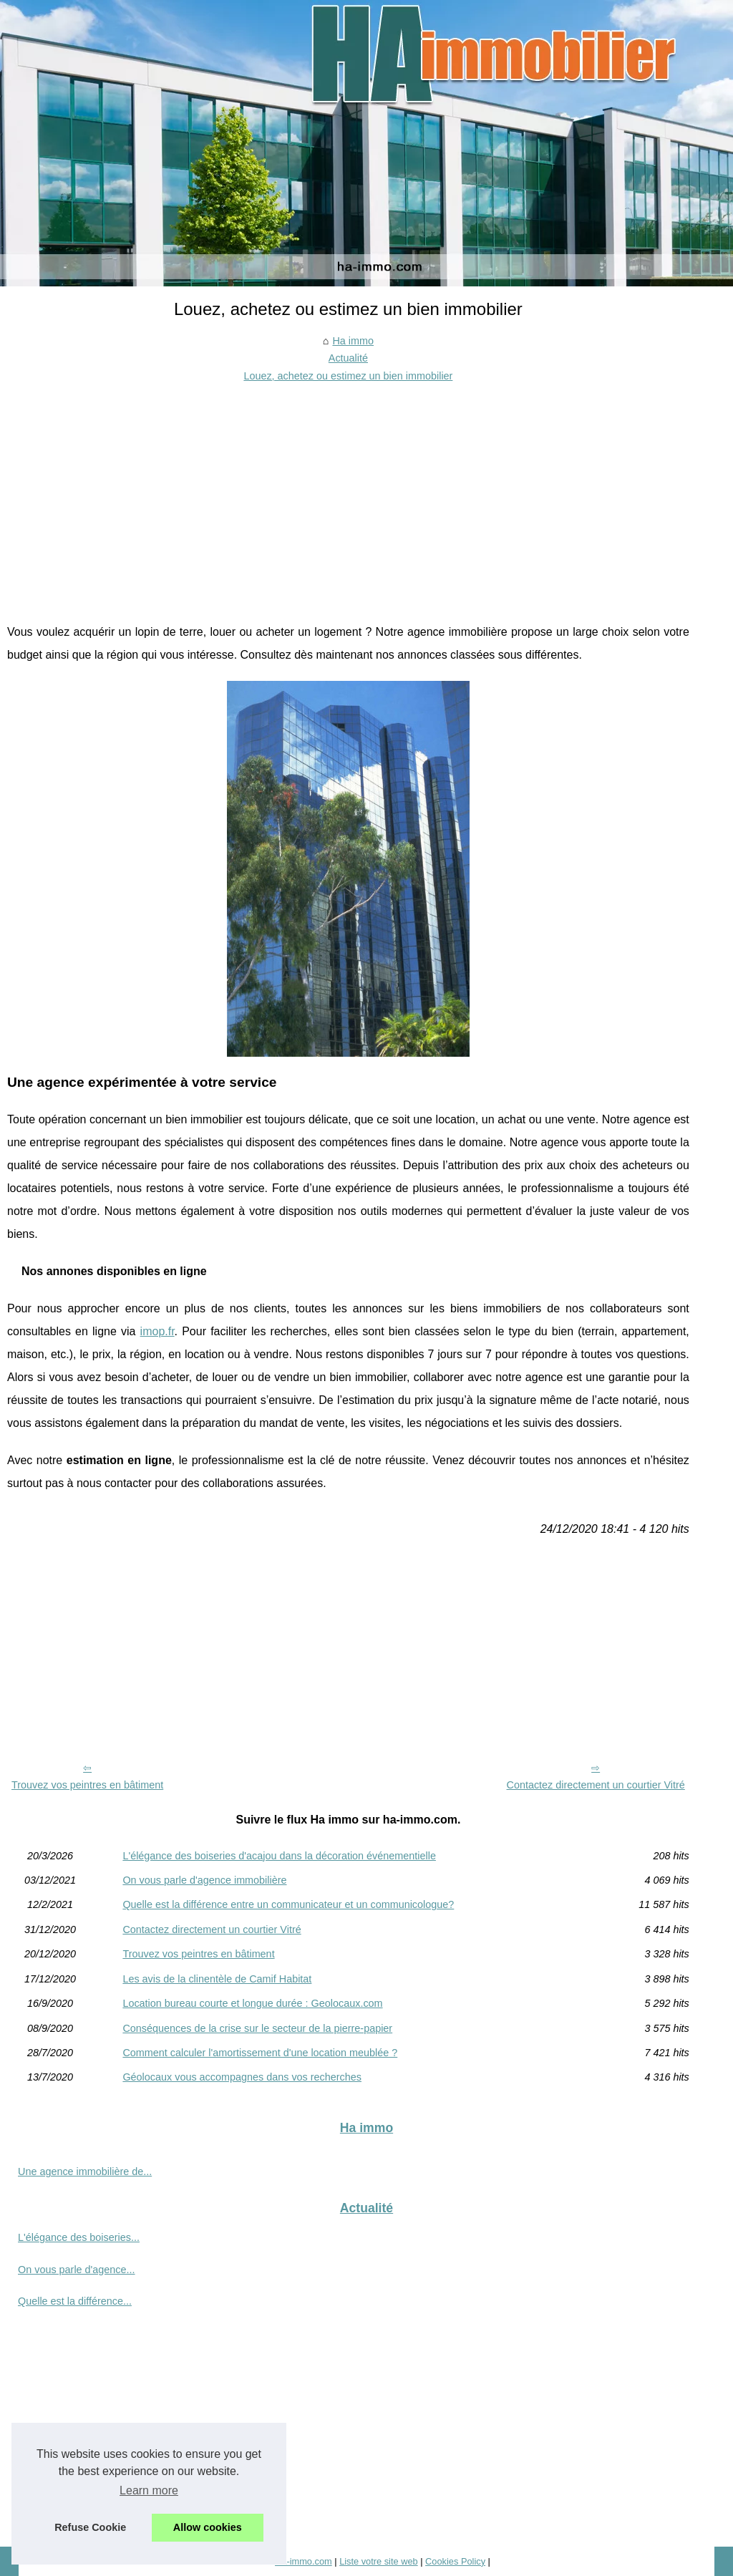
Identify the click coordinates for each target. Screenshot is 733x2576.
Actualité (348, 358)
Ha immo (353, 341)
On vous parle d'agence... (76, 2269)
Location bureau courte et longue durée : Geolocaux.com (252, 2003)
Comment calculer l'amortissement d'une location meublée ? (259, 2053)
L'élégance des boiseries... (79, 2237)
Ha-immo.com (303, 2561)
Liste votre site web (378, 2561)
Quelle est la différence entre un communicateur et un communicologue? (288, 1904)
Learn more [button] (149, 2490)
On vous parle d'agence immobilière (204, 1880)
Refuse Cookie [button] (90, 2527)
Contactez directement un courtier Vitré (596, 1785)
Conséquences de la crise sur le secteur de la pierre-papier (257, 2028)
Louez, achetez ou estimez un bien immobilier (347, 376)
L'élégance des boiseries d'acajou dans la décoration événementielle (279, 1856)
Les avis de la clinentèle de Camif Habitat (216, 1979)
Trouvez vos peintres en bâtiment (87, 1785)
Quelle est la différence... (75, 2301)
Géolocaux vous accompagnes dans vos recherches (241, 2077)
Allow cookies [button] (207, 2527)
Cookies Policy (455, 2561)
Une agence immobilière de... (85, 2171)
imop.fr (157, 1331)
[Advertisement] (348, 492)
